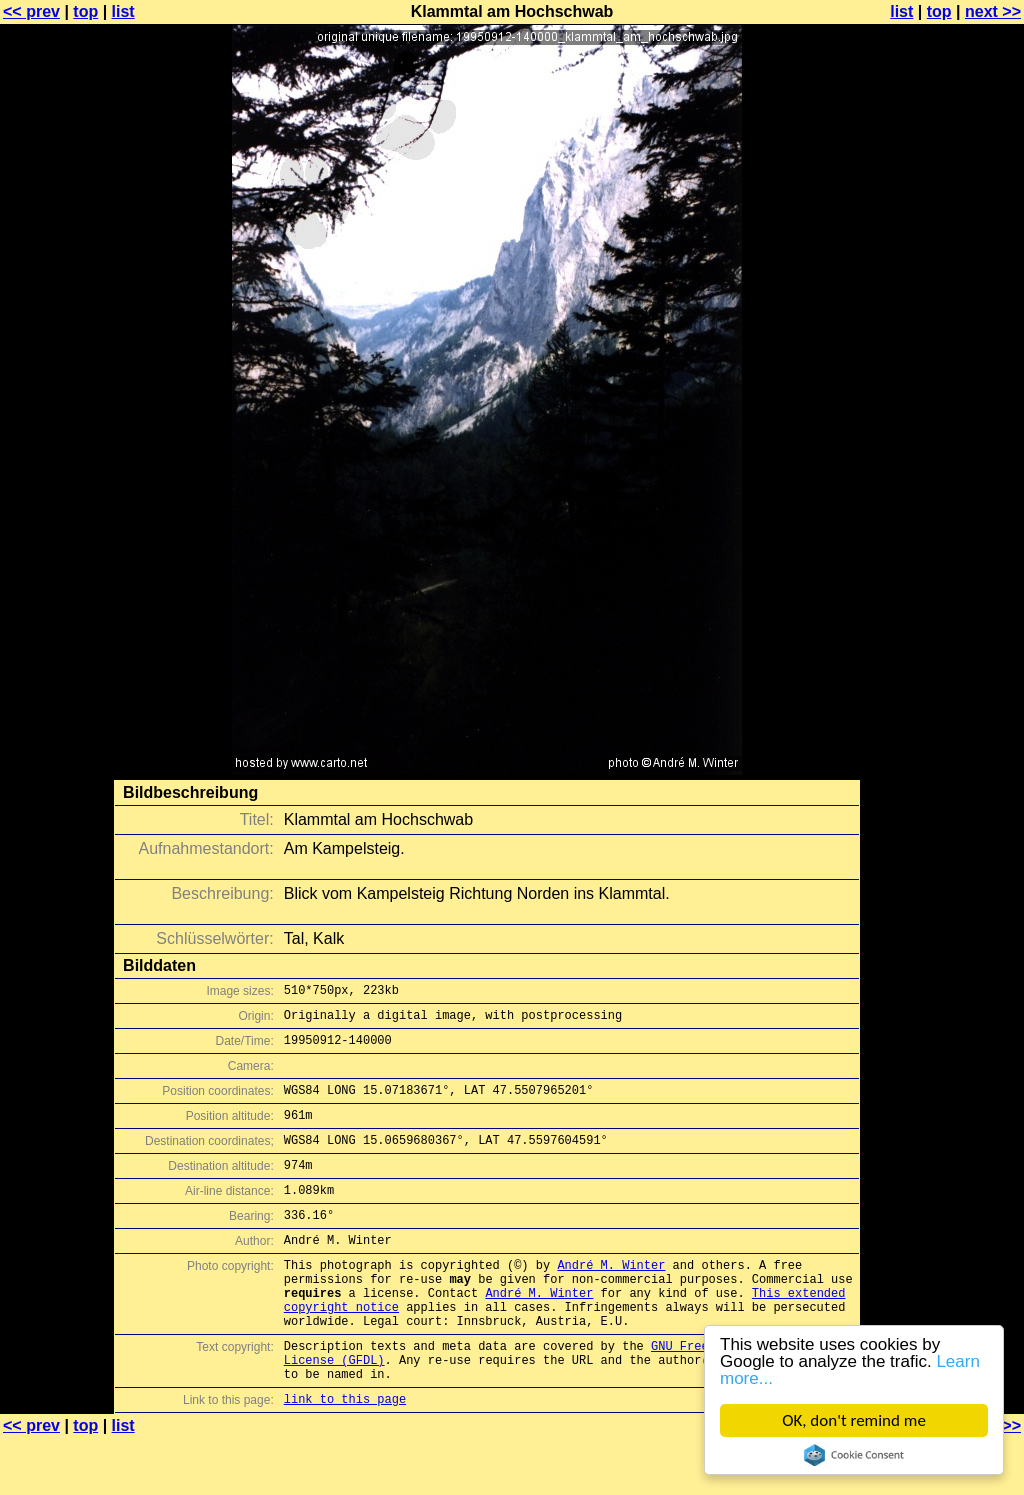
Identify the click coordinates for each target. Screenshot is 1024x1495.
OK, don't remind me (854, 1420)
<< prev (31, 11)
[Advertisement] (943, 495)
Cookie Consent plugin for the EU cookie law (854, 1455)
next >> (993, 11)
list (123, 11)
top (85, 11)
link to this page (345, 1455)
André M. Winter (611, 1297)
